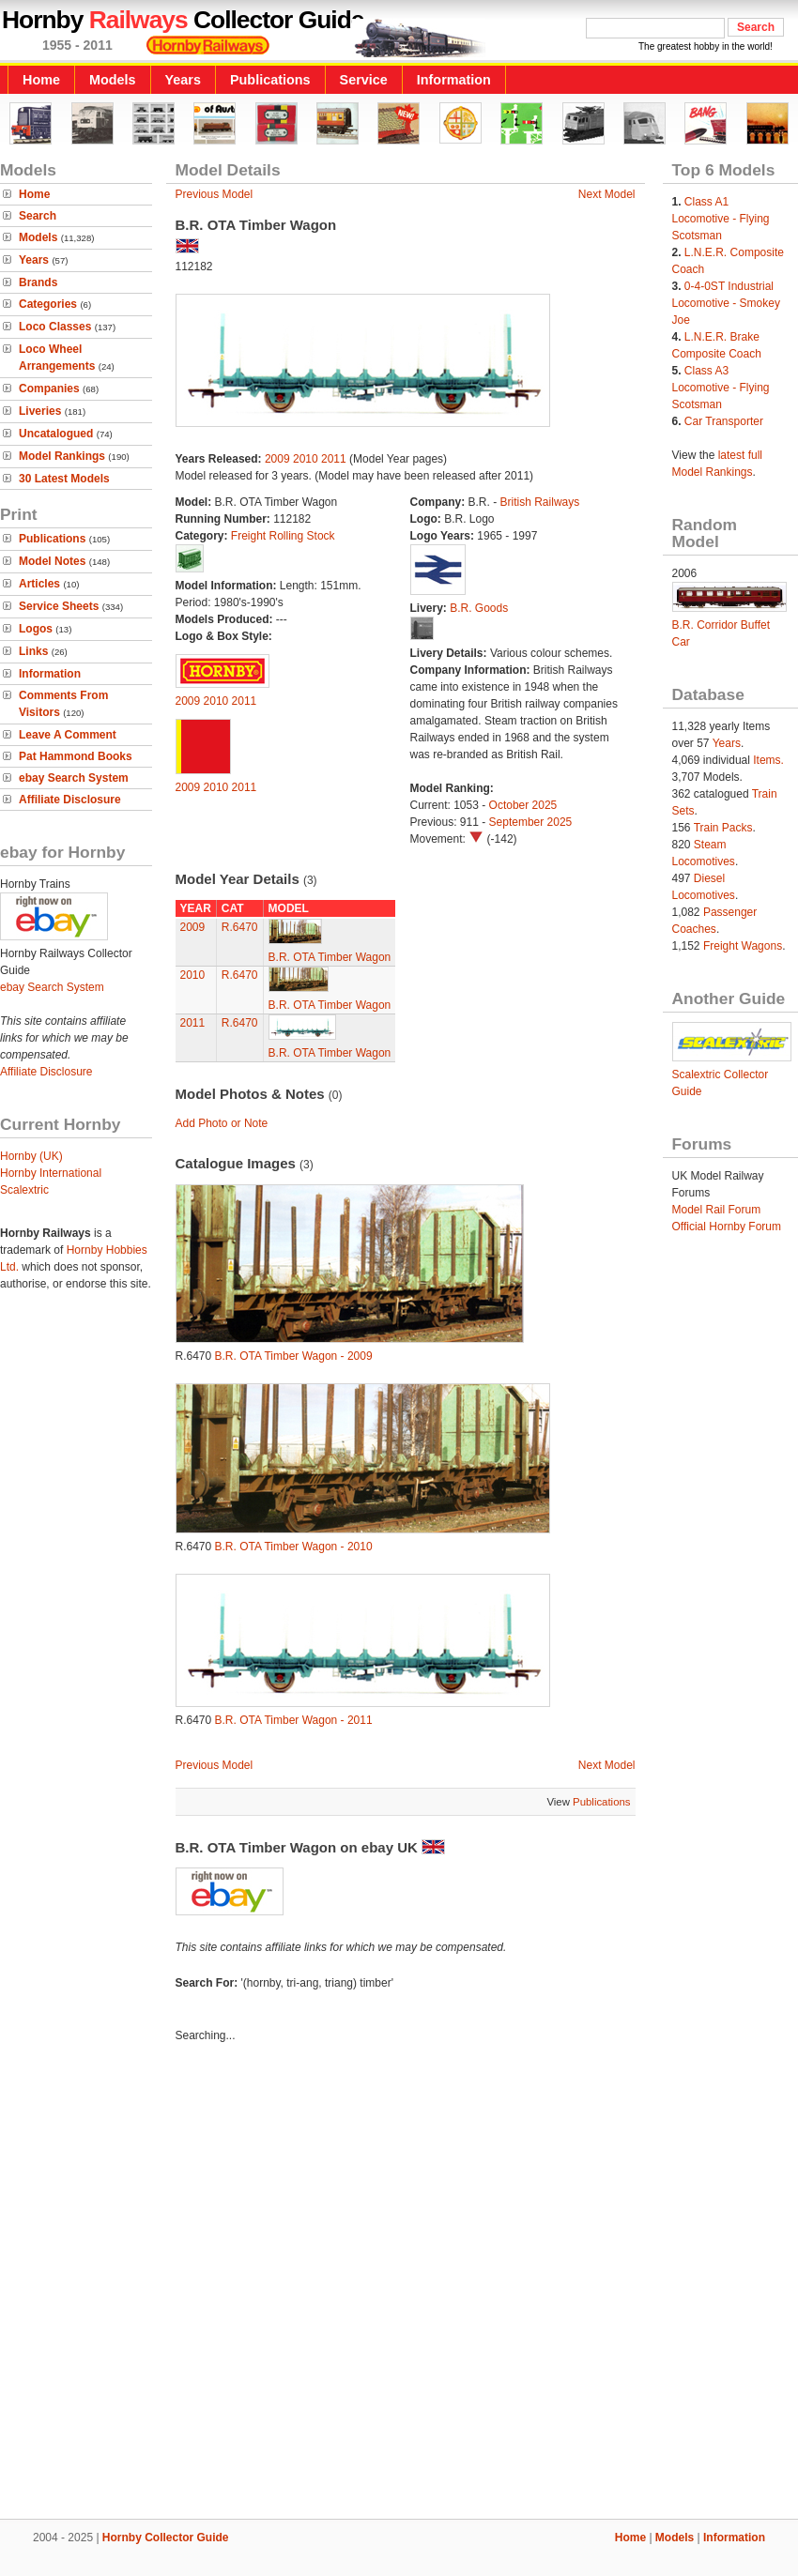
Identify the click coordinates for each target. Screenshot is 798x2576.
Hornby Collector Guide (165, 2537)
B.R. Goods (479, 608)
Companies (49, 388)
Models (112, 79)
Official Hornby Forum (726, 1226)
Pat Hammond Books (75, 756)
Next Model (607, 194)
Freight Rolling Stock (283, 535)
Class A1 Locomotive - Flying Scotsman (721, 218)
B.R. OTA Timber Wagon (330, 957)
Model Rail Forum (716, 1209)
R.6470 (240, 927)
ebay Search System (74, 778)
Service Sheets (59, 606)
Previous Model (214, 194)
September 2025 (531, 822)
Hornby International (50, 1173)
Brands (38, 282)
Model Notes (52, 561)
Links (33, 651)
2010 (305, 458)
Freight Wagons (742, 946)
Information (454, 79)
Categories (48, 304)
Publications (270, 79)
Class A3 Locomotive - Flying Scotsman (721, 387)
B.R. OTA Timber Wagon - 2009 (294, 1356)
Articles (39, 583)
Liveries (40, 411)
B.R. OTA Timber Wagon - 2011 (294, 1720)
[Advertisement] (213, 2283)
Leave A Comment (67, 734)
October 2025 (523, 805)
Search (37, 215)
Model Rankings (62, 456)
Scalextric (24, 1190)
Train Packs (723, 827)
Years (183, 79)
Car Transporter (723, 421)
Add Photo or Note (222, 1123)
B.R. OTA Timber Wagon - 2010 (294, 1546)
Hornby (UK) (31, 1156)
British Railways (540, 502)
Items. (768, 760)
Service (364, 79)
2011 (333, 458)
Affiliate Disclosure (70, 799)
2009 (277, 458)
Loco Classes (55, 326)
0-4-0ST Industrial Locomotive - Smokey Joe (726, 303)
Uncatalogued (56, 433)
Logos (36, 628)
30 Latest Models (64, 478)
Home (41, 79)
